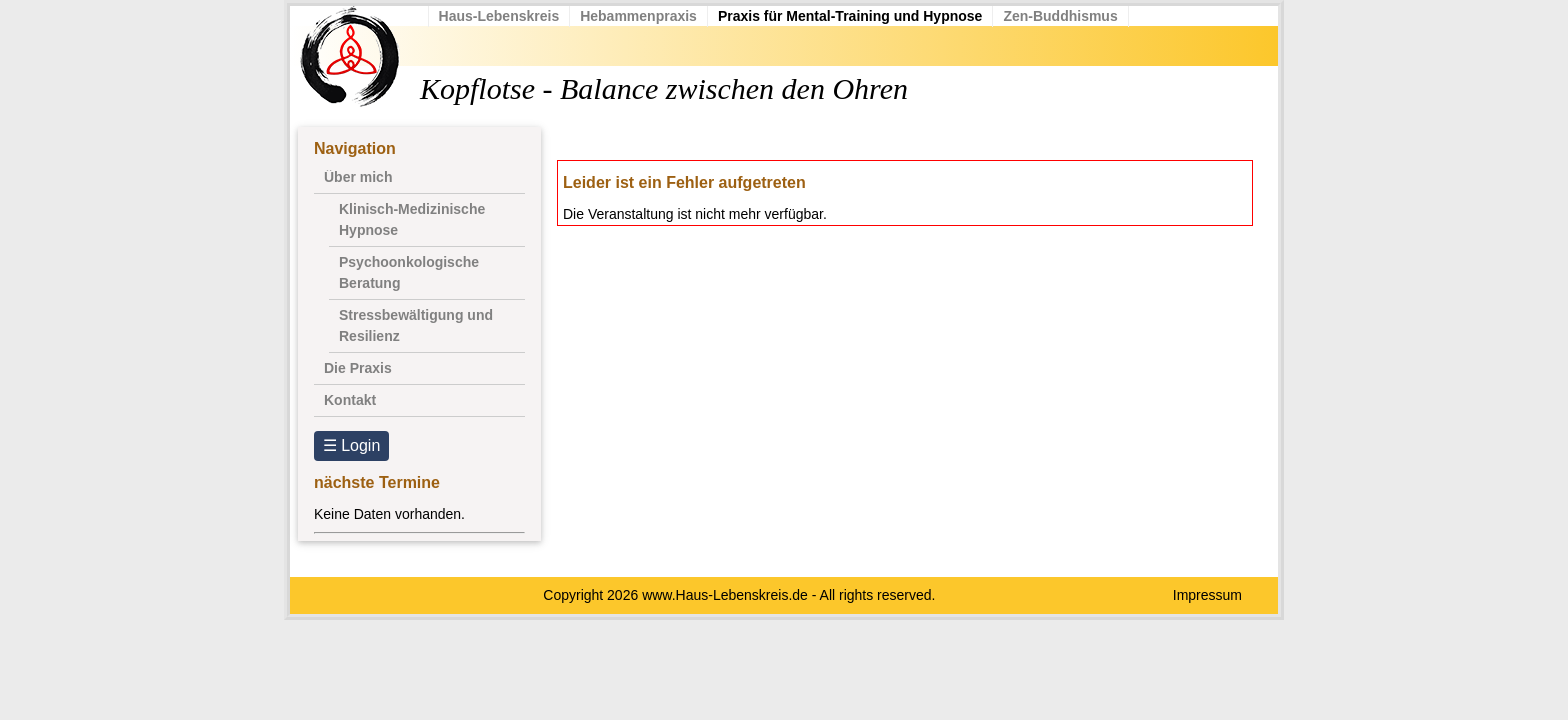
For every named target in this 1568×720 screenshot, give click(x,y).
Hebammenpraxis (651, 16)
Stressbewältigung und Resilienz (416, 325)
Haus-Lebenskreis (511, 16)
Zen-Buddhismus (1073, 16)
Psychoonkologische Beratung (409, 272)
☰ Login (352, 445)
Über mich (358, 177)
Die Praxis (358, 368)
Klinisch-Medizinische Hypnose (412, 219)
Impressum (1207, 595)
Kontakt (350, 400)
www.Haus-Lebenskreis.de (725, 595)
